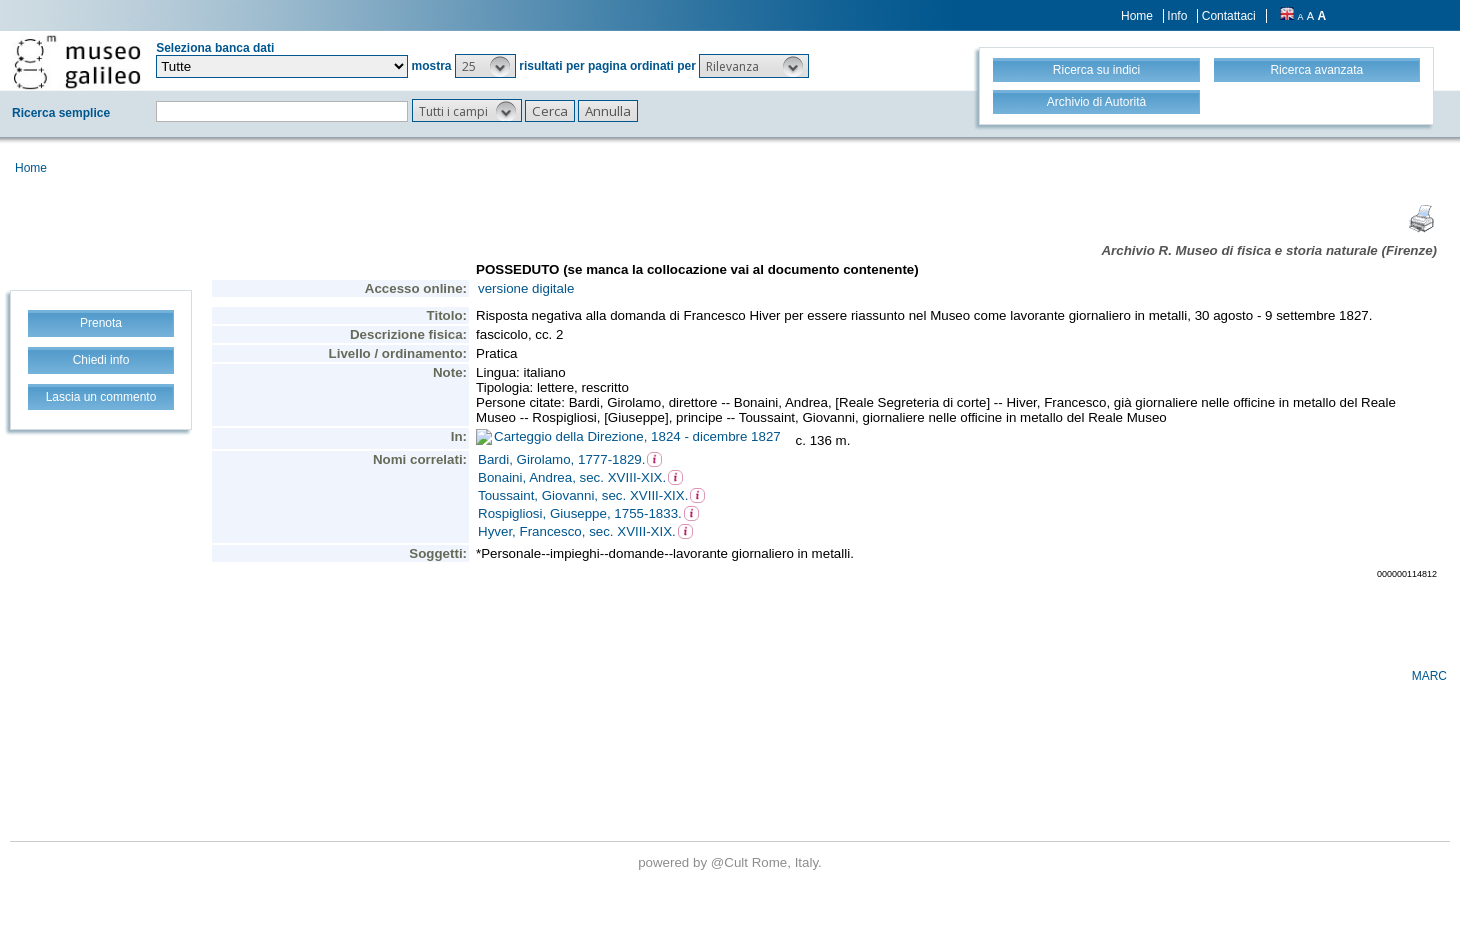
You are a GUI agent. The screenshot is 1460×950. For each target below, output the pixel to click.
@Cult (731, 862)
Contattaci (1229, 16)
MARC (1429, 676)
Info (1177, 16)
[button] (485, 66)
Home (1137, 16)
